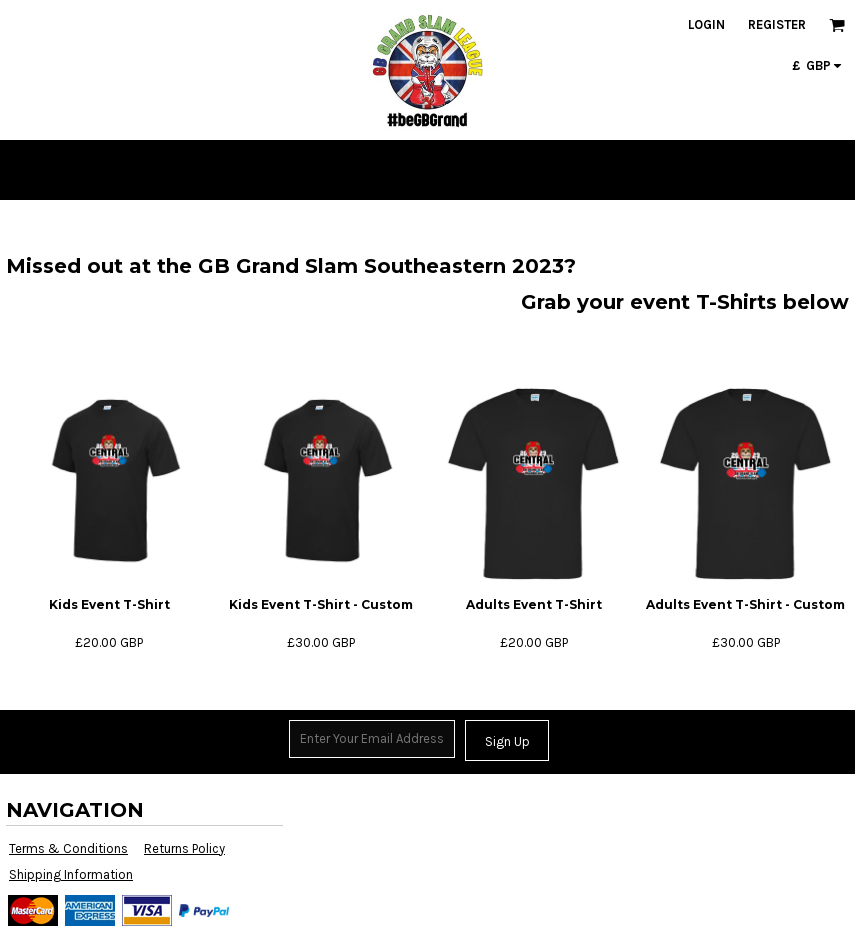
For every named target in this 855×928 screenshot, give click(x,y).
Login (706, 24)
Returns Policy (184, 848)
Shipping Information (71, 874)
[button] (837, 25)
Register (777, 24)
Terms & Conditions (68, 848)
